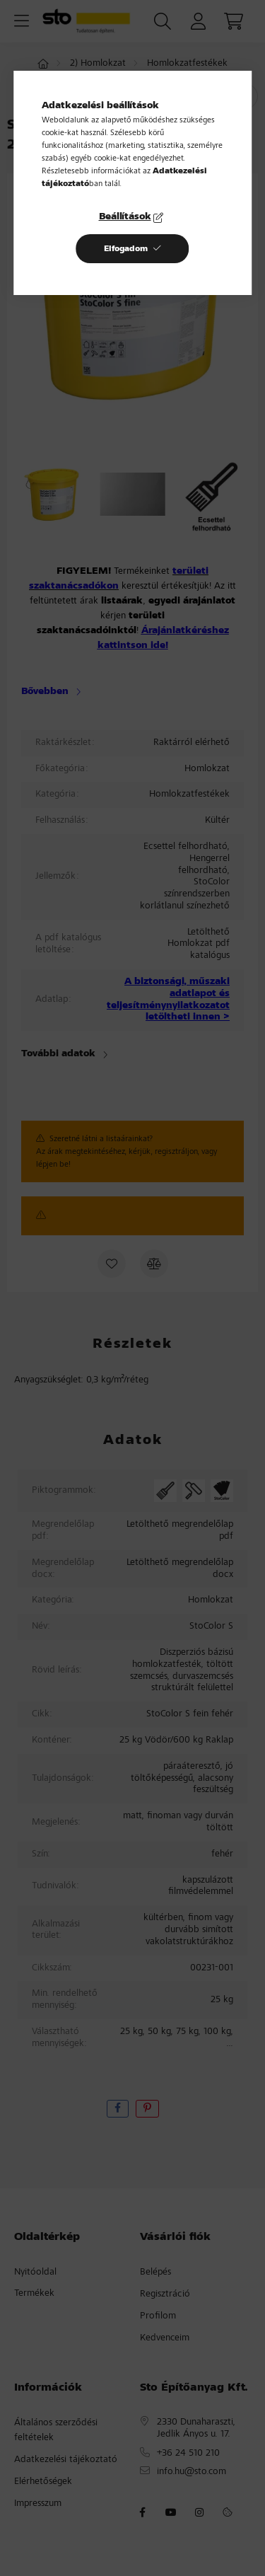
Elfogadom (126, 249)
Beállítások (125, 217)
